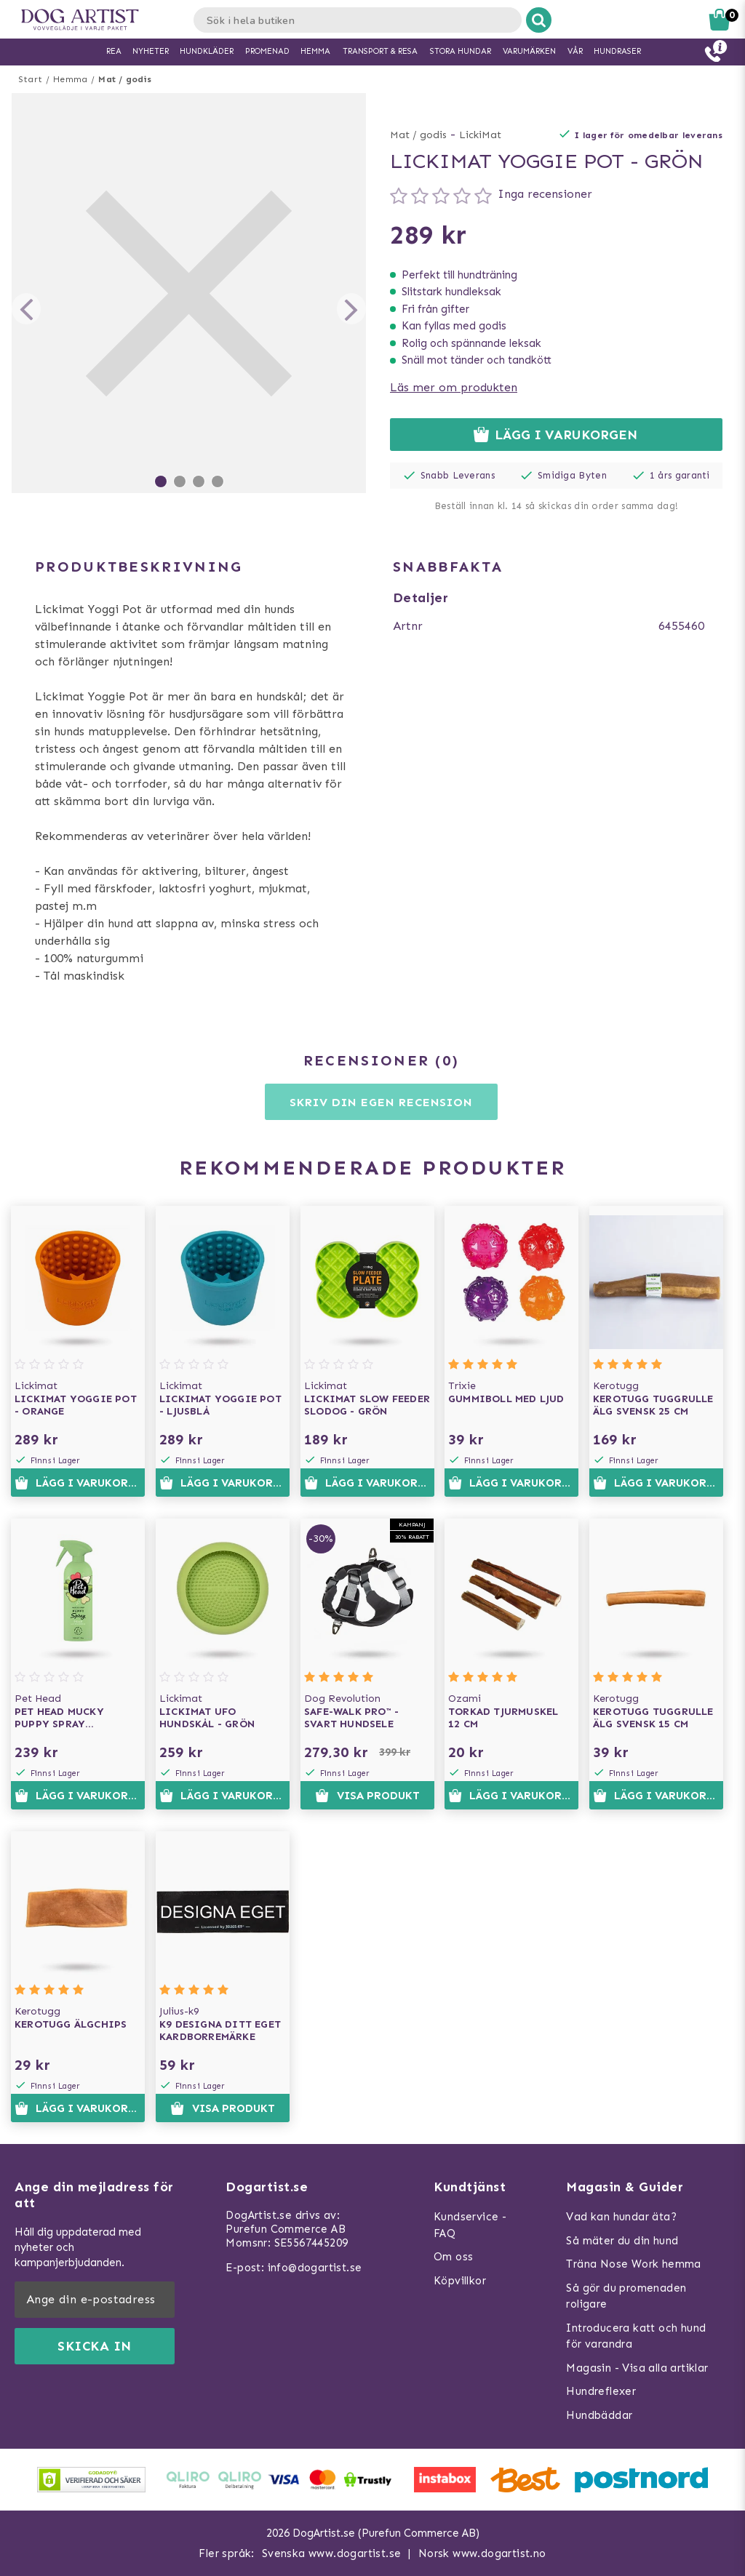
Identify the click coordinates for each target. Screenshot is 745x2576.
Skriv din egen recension (381, 1102)
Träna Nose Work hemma (633, 2264)
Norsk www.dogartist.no (482, 2553)
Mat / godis (124, 79)
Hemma (70, 79)
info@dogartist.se (315, 2267)
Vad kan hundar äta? (621, 2216)
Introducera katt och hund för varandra (636, 2336)
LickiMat (480, 135)
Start (30, 79)
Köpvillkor (460, 2280)
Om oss (453, 2256)
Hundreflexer (601, 2391)
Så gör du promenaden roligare (626, 2296)
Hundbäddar (599, 2415)
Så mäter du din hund (622, 2240)
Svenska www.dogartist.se (332, 2553)
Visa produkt (367, 1795)
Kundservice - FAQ (470, 2225)
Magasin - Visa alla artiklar (637, 2368)
